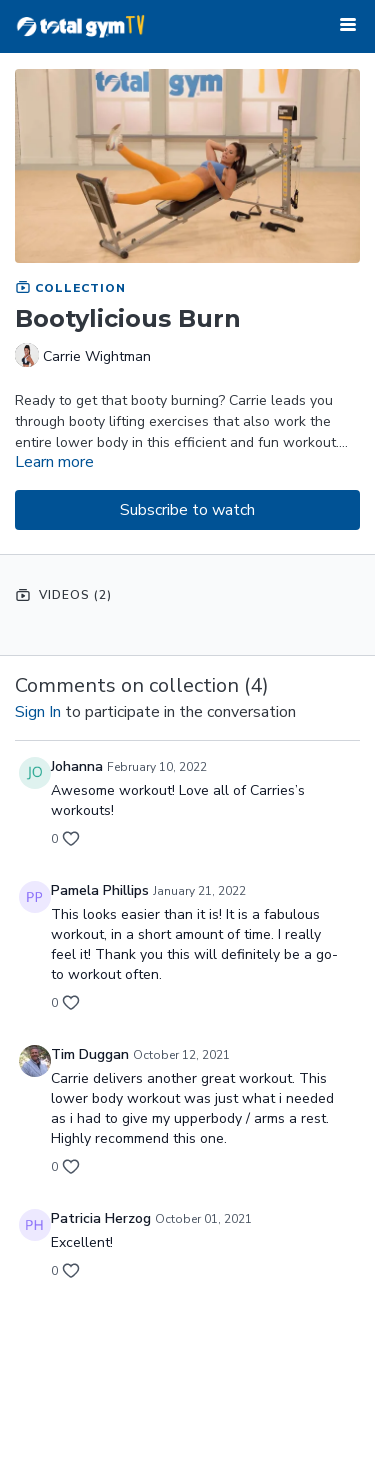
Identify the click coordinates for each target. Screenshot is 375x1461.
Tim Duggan (90, 1054)
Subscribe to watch (187, 510)
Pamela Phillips (100, 890)
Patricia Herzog (101, 1218)
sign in (38, 712)
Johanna (77, 766)
